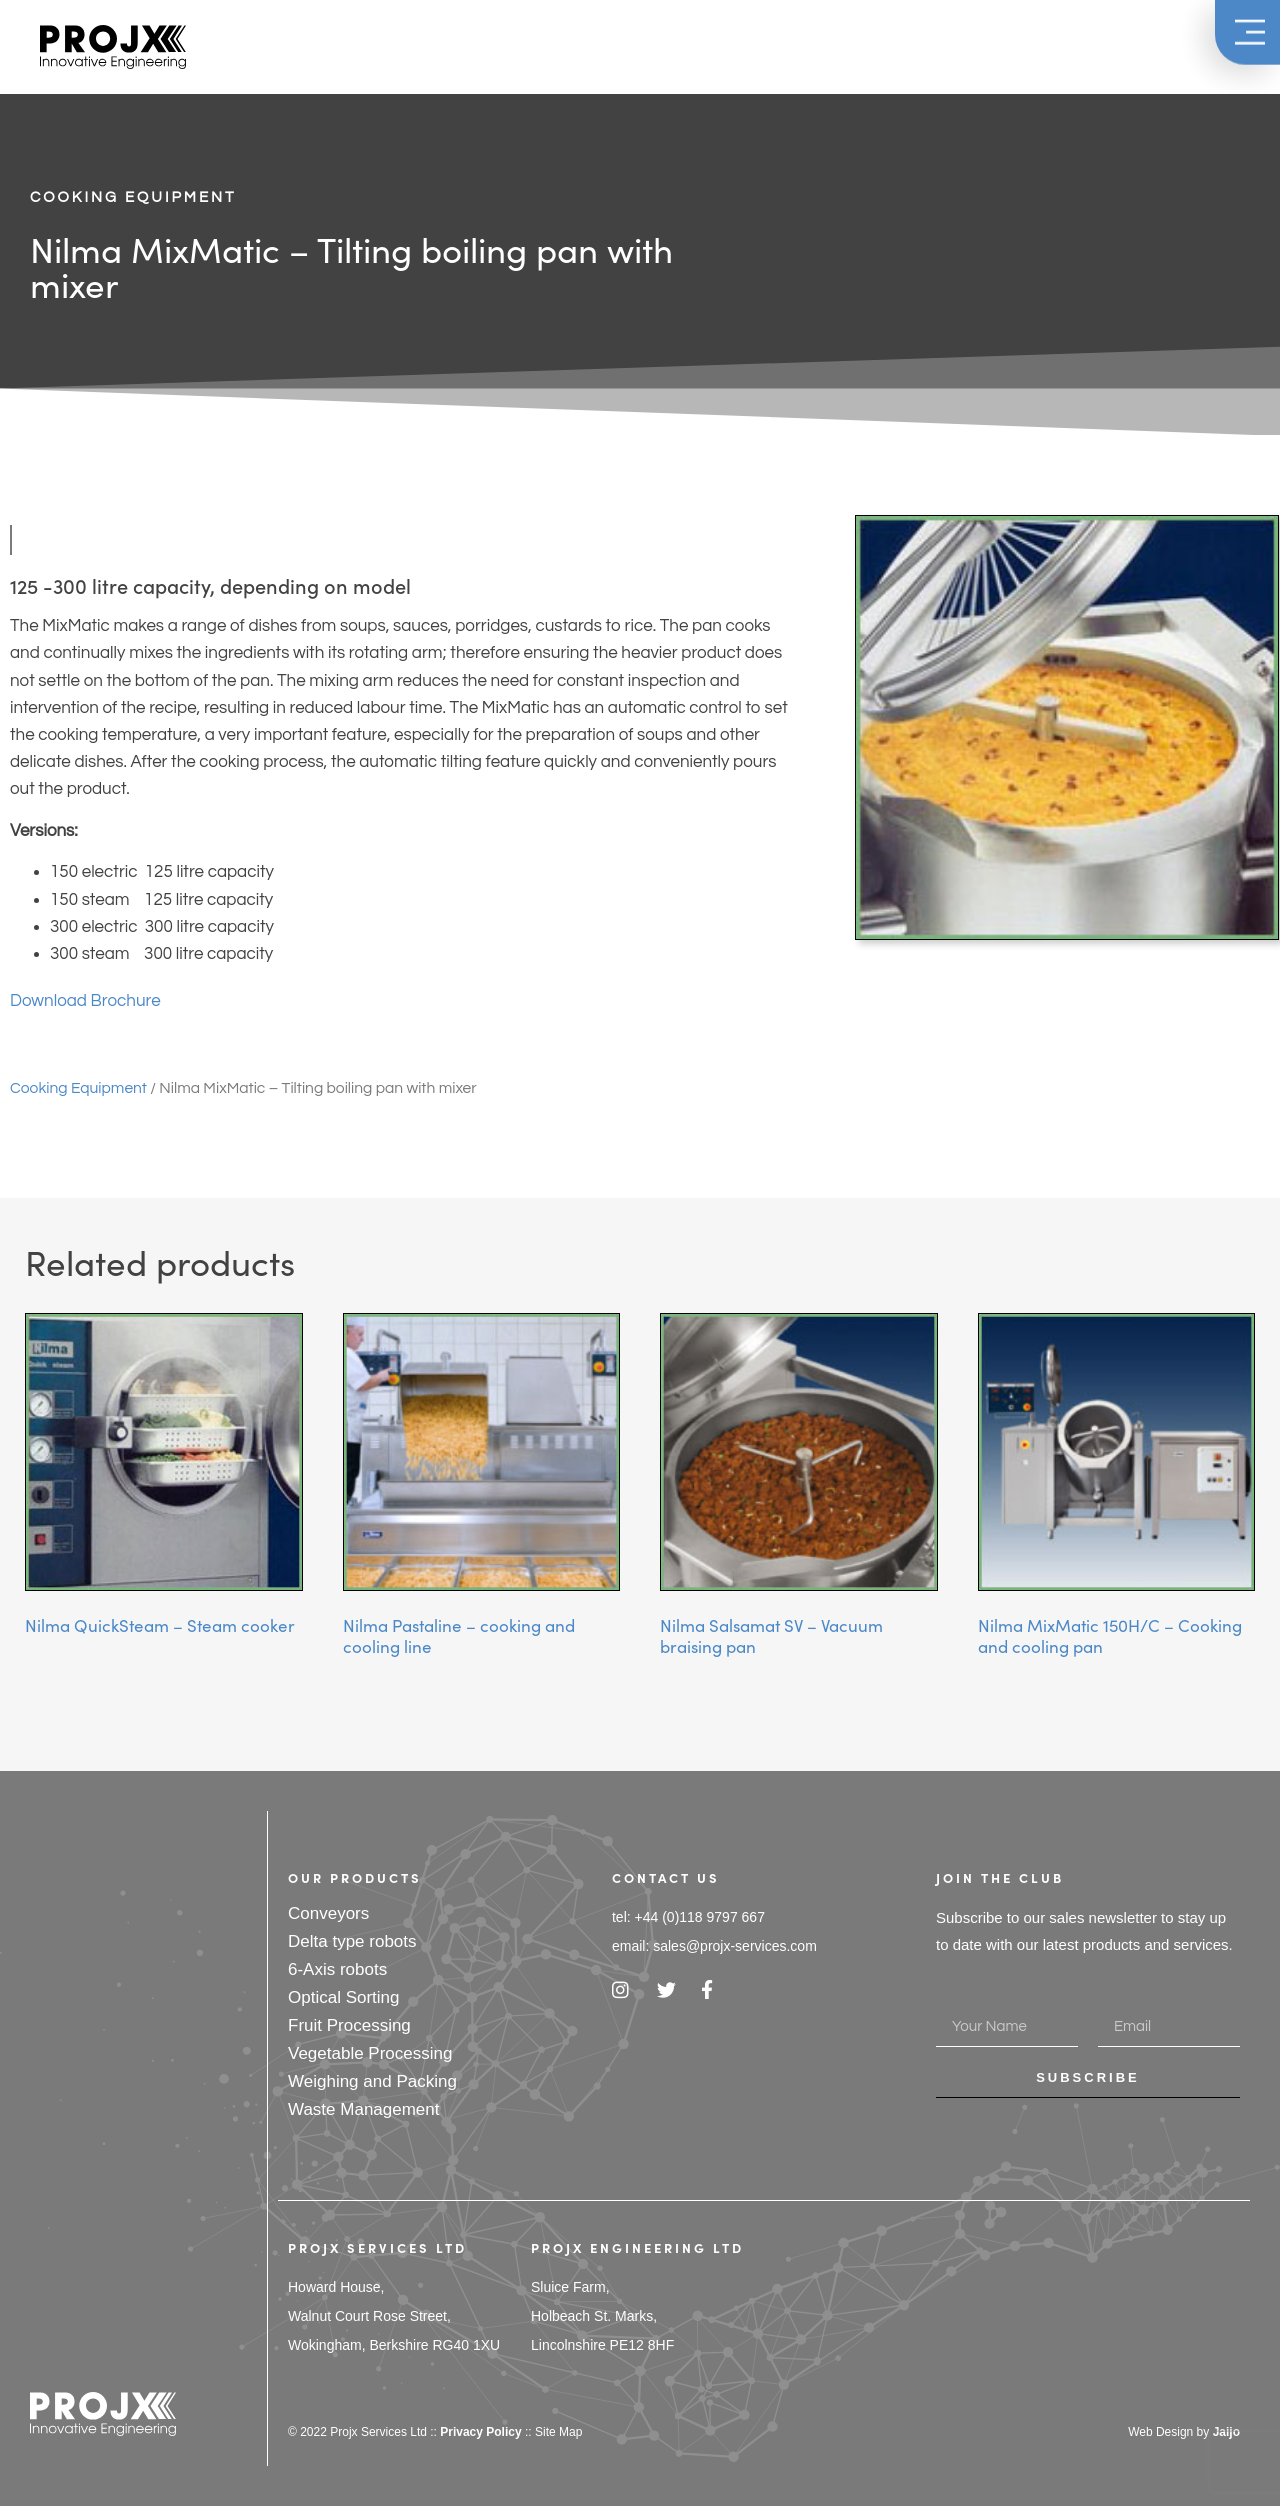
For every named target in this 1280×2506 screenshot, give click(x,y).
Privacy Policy (480, 2432)
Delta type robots (352, 1941)
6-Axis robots (337, 1969)
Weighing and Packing (372, 2081)
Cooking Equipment (133, 197)
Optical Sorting (344, 1997)
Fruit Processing (349, 2025)
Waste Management (364, 2109)
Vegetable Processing (370, 2053)
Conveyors (328, 1913)
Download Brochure (85, 1001)
